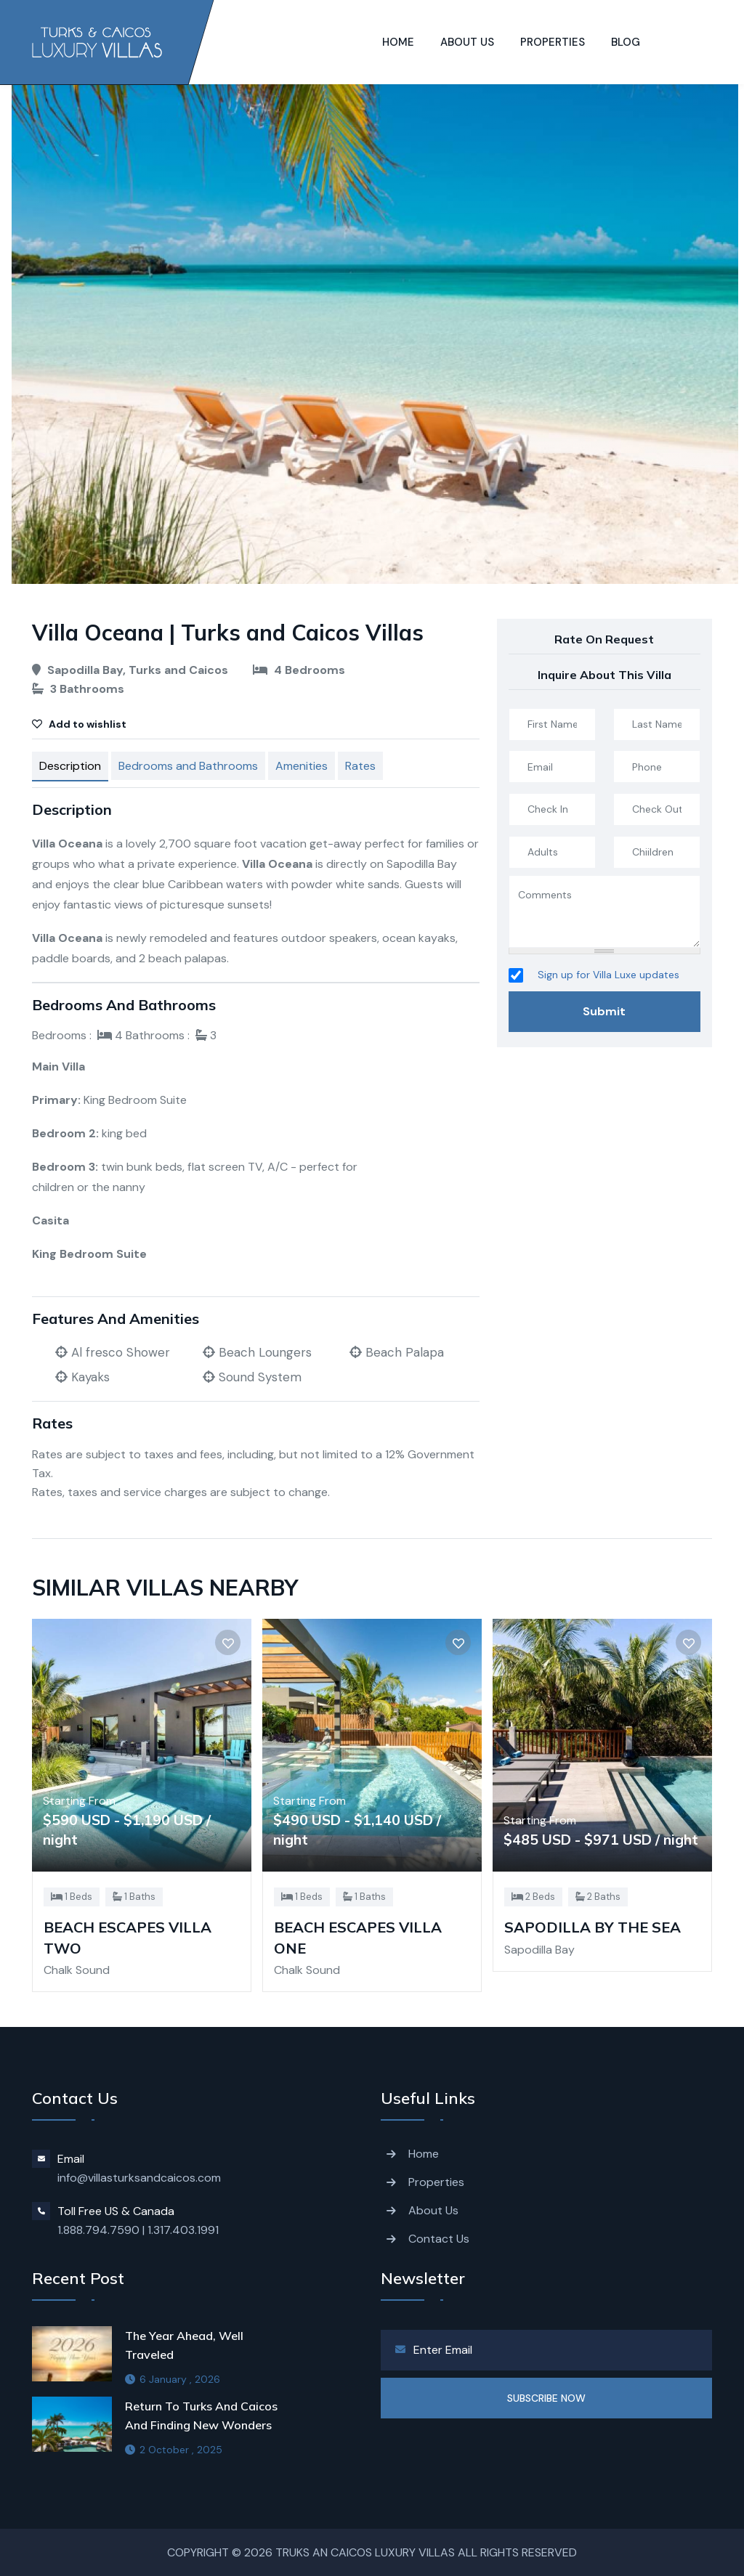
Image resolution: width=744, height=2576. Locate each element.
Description (70, 765)
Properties (552, 42)
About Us (433, 2210)
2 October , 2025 (173, 2449)
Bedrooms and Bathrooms (188, 765)
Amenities (301, 765)
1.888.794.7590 (98, 2230)
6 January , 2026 (172, 2379)
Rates (360, 765)
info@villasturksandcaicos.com (139, 2177)
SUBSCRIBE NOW (546, 2398)
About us (467, 42)
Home (398, 42)
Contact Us (438, 2238)
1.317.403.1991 (183, 2230)
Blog (625, 42)
